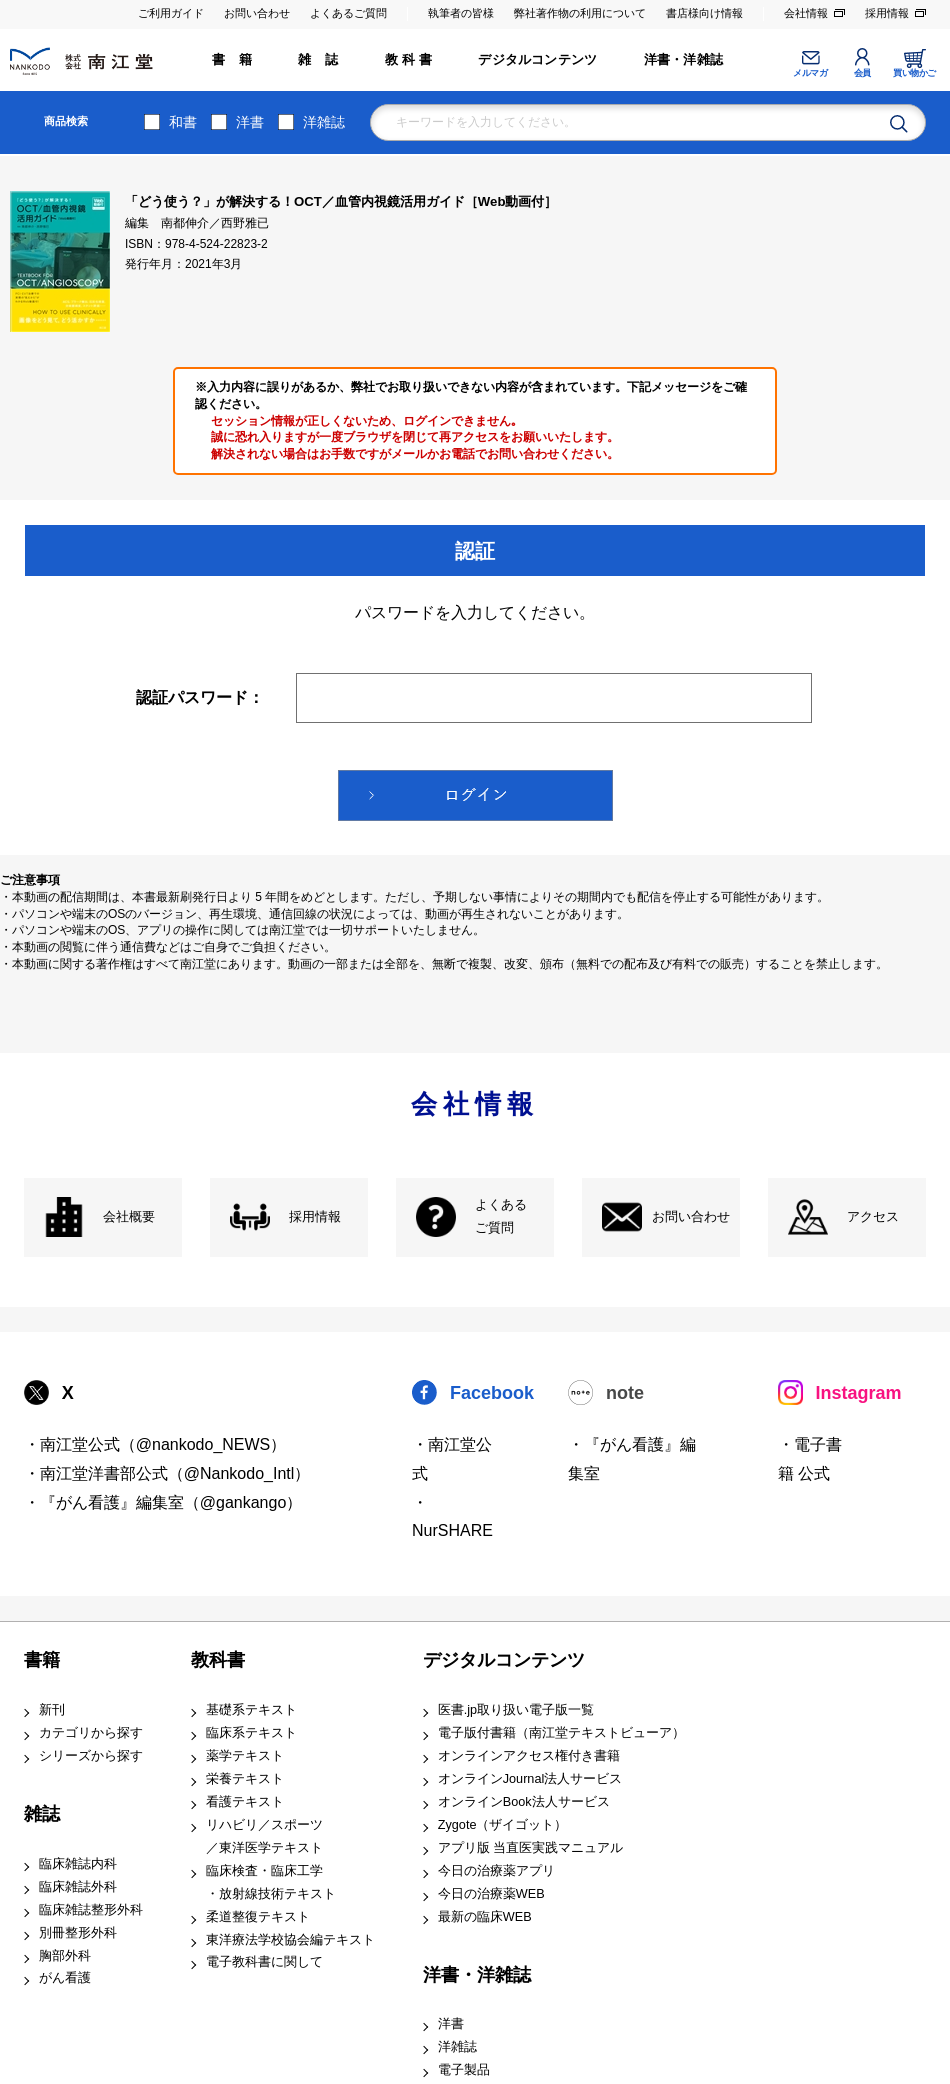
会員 (862, 73)
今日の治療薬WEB (491, 1894)
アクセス (873, 1217)
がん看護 (65, 1978)
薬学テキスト (245, 1756)
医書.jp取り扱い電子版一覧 (516, 1710)
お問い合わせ (257, 13)
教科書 (218, 1660)
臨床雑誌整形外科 (91, 1910)
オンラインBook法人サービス (524, 1802)
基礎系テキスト (251, 1710)
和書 (183, 122)
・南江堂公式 (452, 1459)
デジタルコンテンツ (537, 60)
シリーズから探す (91, 1756)
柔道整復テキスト (258, 1917)
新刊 (52, 1710)
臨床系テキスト (251, 1733)
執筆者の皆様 (461, 13)
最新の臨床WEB (485, 1917)
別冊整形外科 (78, 1933)
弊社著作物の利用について (580, 13)
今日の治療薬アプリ (496, 1871)
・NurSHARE (452, 1517)
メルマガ (810, 73)
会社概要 (129, 1217)
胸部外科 (65, 1956)
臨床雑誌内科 (78, 1864)
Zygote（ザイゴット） (503, 1825)
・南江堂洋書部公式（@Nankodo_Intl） (167, 1473)
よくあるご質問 (348, 13)
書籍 (42, 1660)
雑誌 (42, 1814)
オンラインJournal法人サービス (530, 1779)
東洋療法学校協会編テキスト (290, 1940)
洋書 (250, 122)
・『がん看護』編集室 (632, 1459)
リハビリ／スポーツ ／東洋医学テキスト (264, 1836)
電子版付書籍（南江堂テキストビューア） (561, 1733)
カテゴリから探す (91, 1733)
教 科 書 (408, 60)
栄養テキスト (245, 1779)
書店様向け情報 (704, 13)
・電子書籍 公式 (810, 1459)
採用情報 (887, 13)
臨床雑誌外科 (78, 1887)
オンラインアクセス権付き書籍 (529, 1756)
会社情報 (806, 13)
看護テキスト (245, 1802)
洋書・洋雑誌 (683, 60)
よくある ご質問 (501, 1216)
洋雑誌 (324, 122)
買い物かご (914, 73)
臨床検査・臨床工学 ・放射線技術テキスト (271, 1882)
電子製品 (464, 2070)
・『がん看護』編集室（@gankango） (163, 1502)
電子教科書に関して (264, 1962)
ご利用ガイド (171, 13)
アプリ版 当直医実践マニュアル (531, 1848)
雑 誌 (318, 60)
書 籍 (232, 60)
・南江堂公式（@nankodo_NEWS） (155, 1444)
